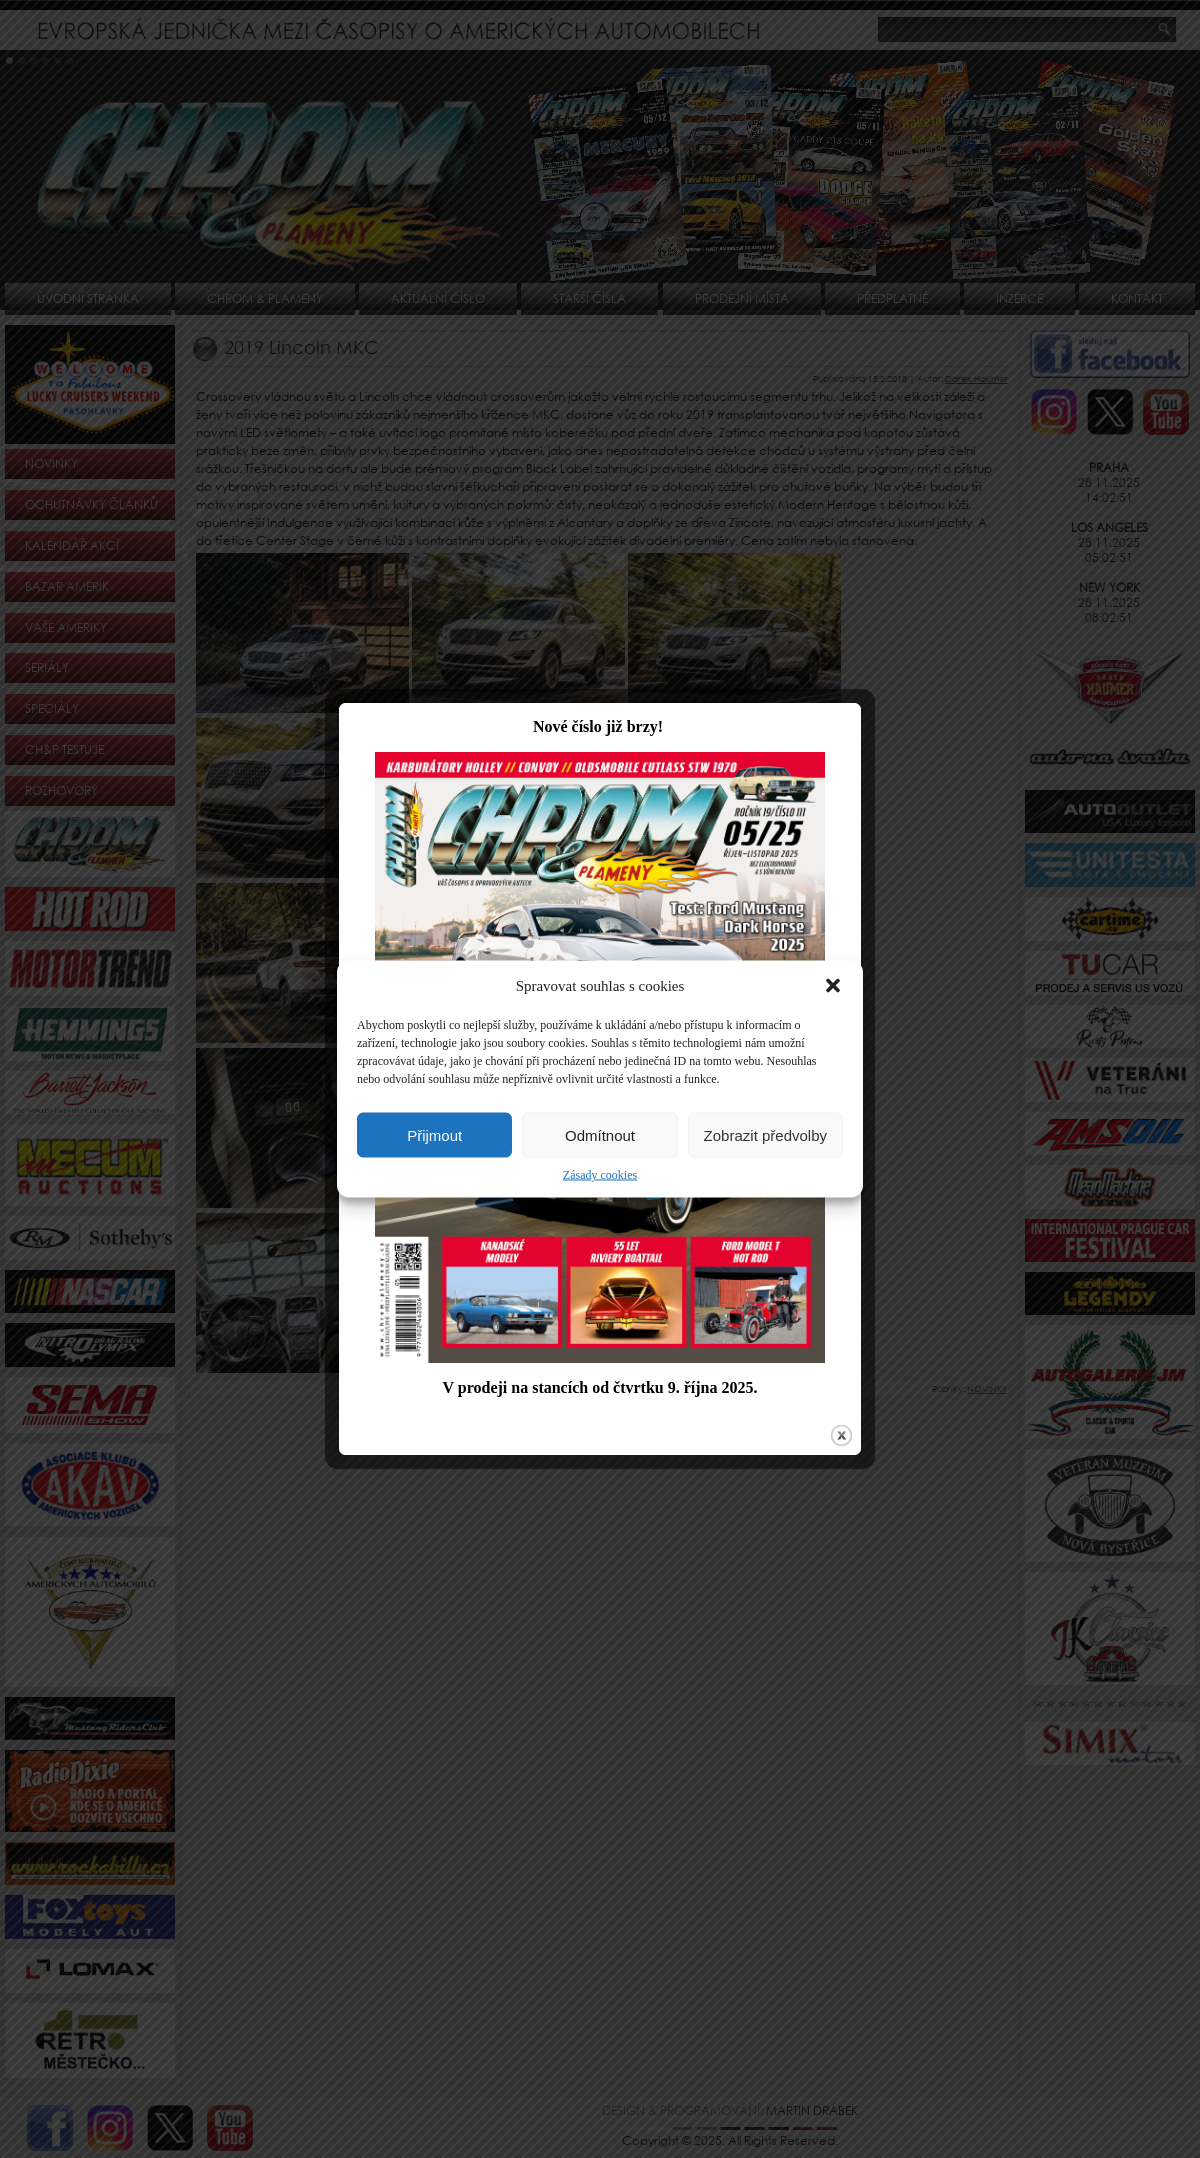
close (834, 1418)
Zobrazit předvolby (765, 1134)
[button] (833, 986)
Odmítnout (600, 1134)
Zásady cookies (600, 1175)
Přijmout (434, 1134)
